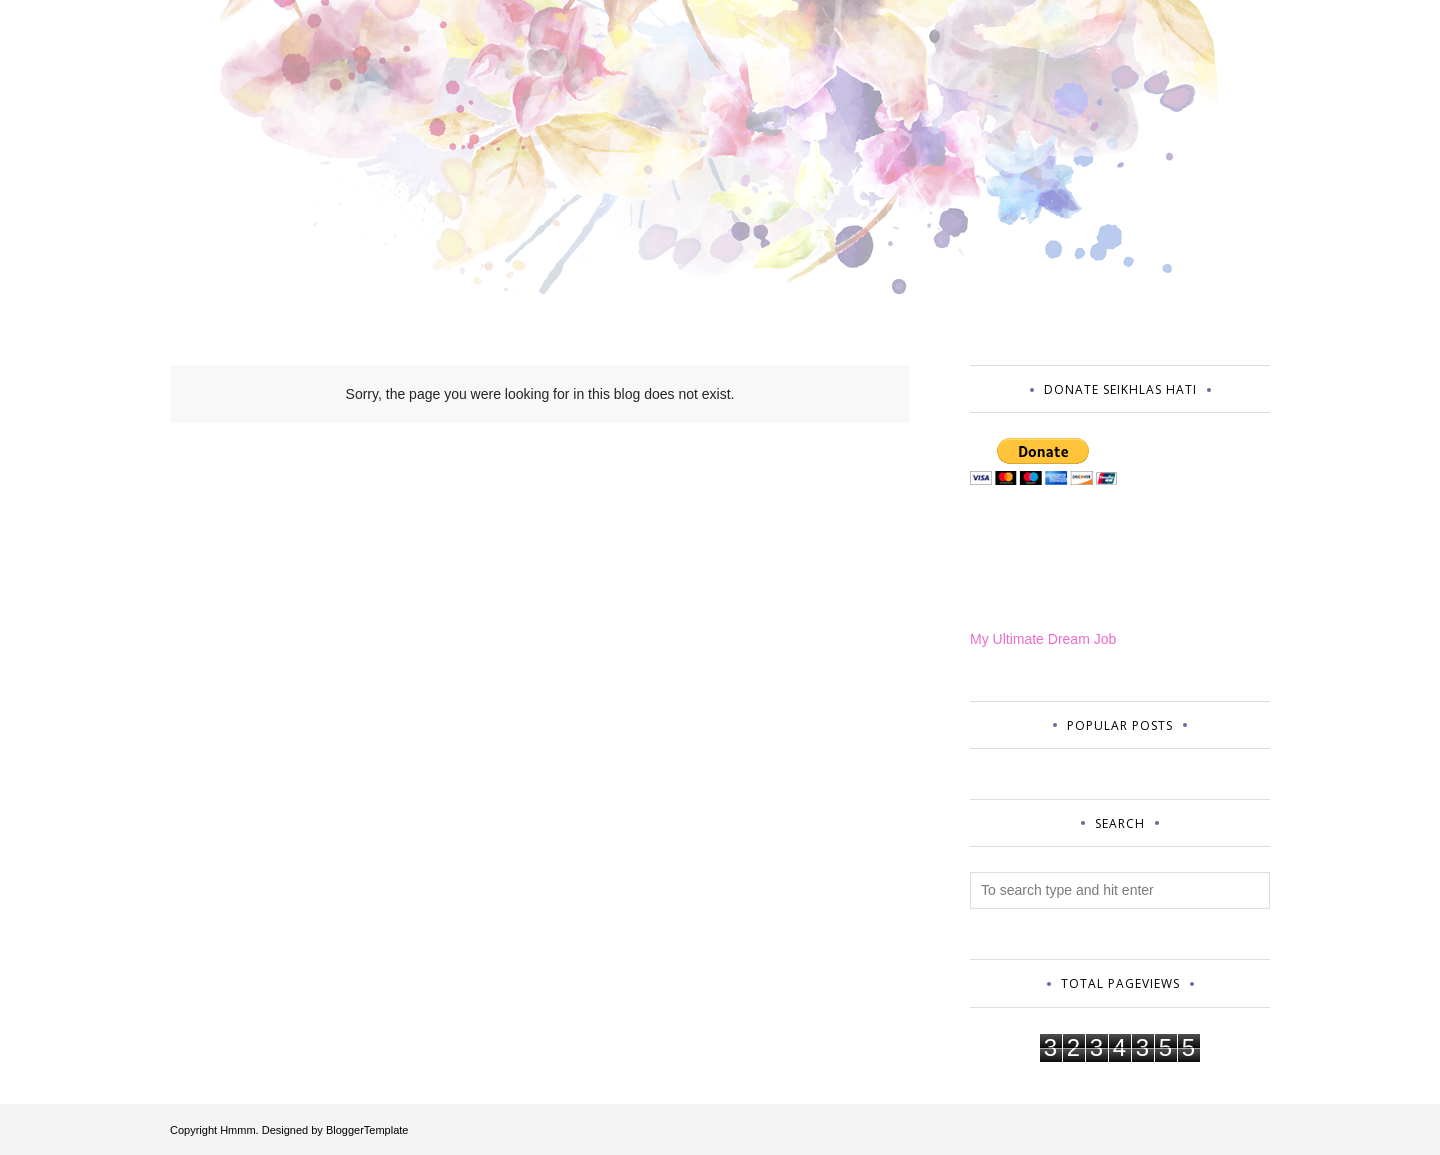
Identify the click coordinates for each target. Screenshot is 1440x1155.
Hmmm (237, 1130)
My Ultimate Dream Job (1043, 639)
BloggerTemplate (367, 1130)
